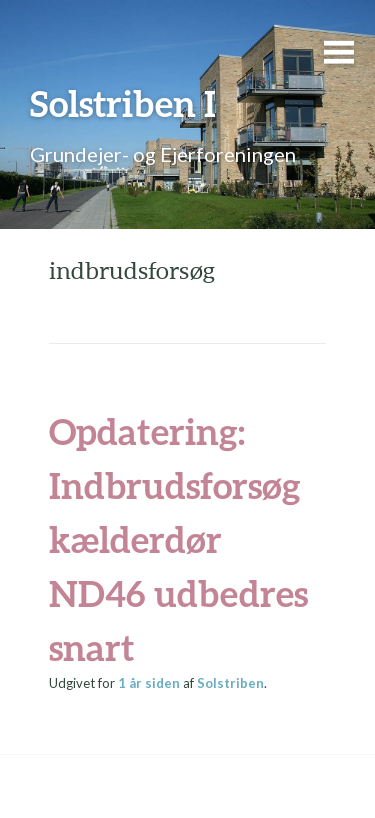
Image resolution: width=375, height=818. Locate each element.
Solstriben (230, 683)
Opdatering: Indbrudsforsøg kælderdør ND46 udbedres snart (178, 539)
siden (149, 683)
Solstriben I (123, 103)
